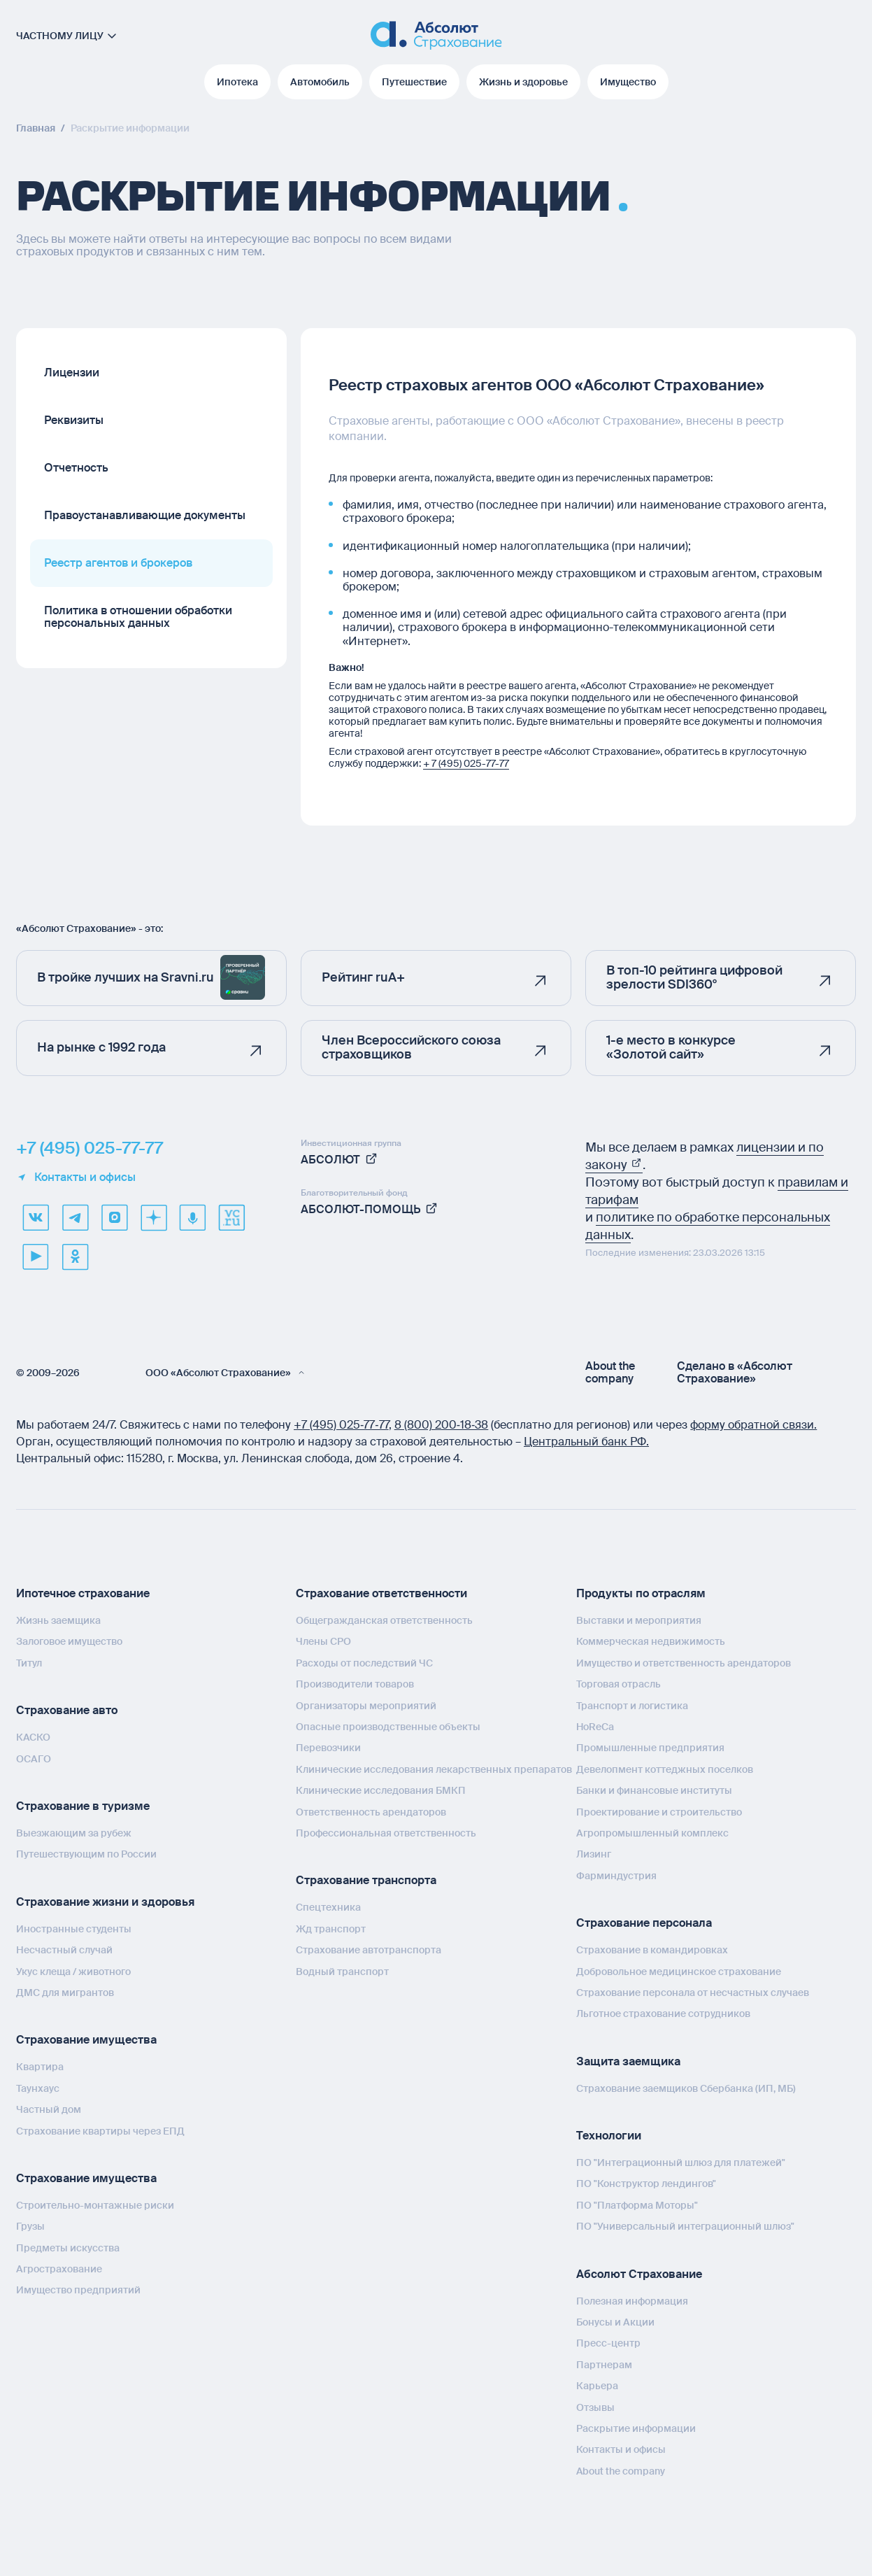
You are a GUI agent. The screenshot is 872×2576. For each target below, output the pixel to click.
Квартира (40, 2066)
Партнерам (604, 2364)
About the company (610, 1372)
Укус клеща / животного (73, 1971)
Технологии (608, 2135)
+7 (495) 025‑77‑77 (341, 1424)
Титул (29, 1663)
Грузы (30, 2226)
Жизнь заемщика (58, 1620)
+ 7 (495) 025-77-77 (466, 763)
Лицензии (71, 372)
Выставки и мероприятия (638, 1620)
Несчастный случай (64, 1950)
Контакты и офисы (76, 1177)
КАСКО (33, 1737)
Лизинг (593, 1854)
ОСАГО (33, 1759)
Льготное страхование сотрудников (663, 2013)
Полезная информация (632, 2301)
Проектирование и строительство (659, 1812)
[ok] (74, 1256)
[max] (114, 1217)
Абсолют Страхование (639, 2274)
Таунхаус (37, 2088)
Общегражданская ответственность (384, 1620)
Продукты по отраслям (641, 1593)
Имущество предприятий (78, 2290)
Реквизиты (73, 420)
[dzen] (153, 1217)
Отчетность (76, 467)
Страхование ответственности (381, 1593)
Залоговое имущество (69, 1641)
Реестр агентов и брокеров (118, 562)
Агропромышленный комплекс (652, 1833)
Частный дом (48, 2109)
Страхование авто (66, 1710)
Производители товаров (355, 1684)
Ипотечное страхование (83, 1593)
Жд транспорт (331, 1929)
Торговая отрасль (618, 1684)
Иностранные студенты (73, 1929)
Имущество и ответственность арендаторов (683, 1663)
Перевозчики (328, 1747)
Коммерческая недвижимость (650, 1641)
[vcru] (231, 1217)
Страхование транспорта (366, 1880)
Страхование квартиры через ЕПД (100, 2131)
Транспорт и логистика (632, 1705)
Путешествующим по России (86, 1854)
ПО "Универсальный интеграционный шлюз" (685, 2226)
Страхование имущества (86, 2039)
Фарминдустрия (616, 1875)
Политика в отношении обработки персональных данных (138, 616)
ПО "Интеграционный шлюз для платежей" (680, 2162)
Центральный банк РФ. (586, 1441)
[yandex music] (192, 1217)
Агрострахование (59, 2269)
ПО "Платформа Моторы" (637, 2205)
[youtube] (35, 1256)
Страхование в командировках (652, 1950)
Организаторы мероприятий (366, 1705)
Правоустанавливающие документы (144, 515)
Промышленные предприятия (650, 1747)
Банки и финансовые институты (654, 1790)
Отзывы (595, 2407)
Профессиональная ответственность (386, 1833)
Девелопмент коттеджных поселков (664, 1769)
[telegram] (74, 1217)
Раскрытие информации (636, 2428)
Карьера (597, 2385)
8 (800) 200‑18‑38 (441, 1424)
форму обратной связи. (753, 1424)
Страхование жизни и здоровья (105, 1902)
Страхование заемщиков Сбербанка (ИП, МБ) (686, 2088)
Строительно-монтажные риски (95, 2205)
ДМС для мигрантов (65, 1992)
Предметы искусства (68, 2248)
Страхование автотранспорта (368, 1950)
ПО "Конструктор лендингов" (646, 2183)
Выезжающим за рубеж (73, 1833)
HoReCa (595, 1726)
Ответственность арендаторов (371, 1812)
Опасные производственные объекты (388, 1726)
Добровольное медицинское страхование (678, 1971)
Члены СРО (323, 1641)
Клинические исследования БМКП (381, 1790)
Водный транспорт (342, 1971)
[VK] (35, 1217)
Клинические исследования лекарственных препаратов (434, 1769)
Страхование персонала (644, 1923)
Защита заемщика (628, 2061)
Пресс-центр (608, 2343)
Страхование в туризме (83, 1806)
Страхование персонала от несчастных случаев (692, 1992)
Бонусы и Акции (615, 2322)
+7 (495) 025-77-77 (89, 1148)
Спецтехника (328, 1907)
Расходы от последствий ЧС (364, 1663)
